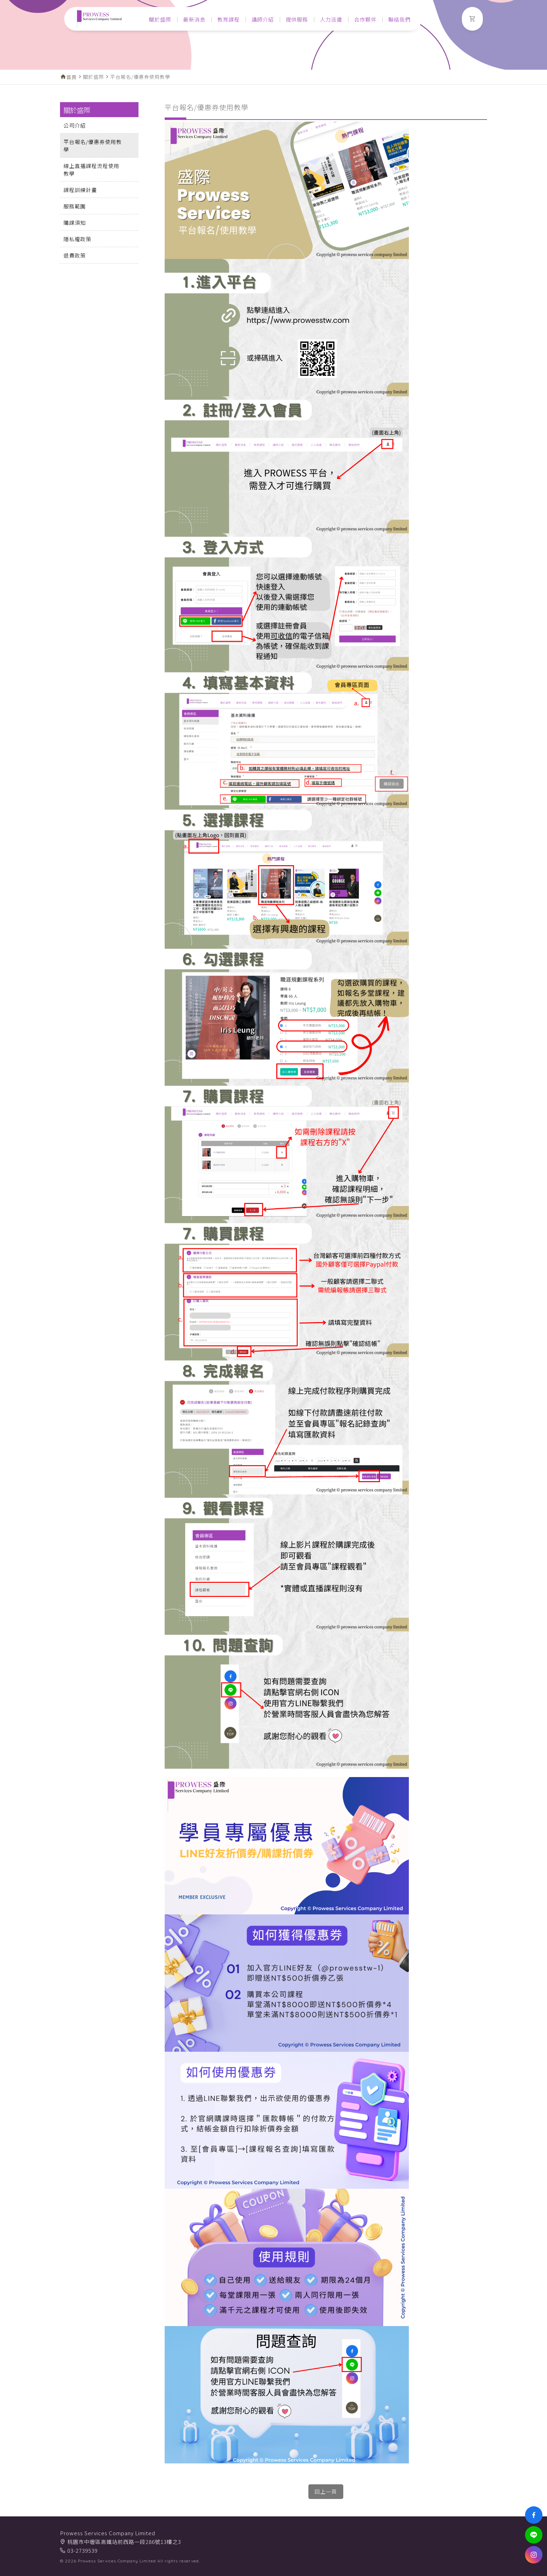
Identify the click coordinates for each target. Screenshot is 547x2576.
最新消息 (194, 19)
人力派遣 (331, 19)
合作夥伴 (365, 19)
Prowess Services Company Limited (107, 2533)
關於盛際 (160, 19)
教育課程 (228, 19)
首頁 (71, 77)
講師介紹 (263, 19)
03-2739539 (82, 2550)
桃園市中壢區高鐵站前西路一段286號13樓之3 (124, 2541)
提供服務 (297, 19)
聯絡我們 (399, 19)
